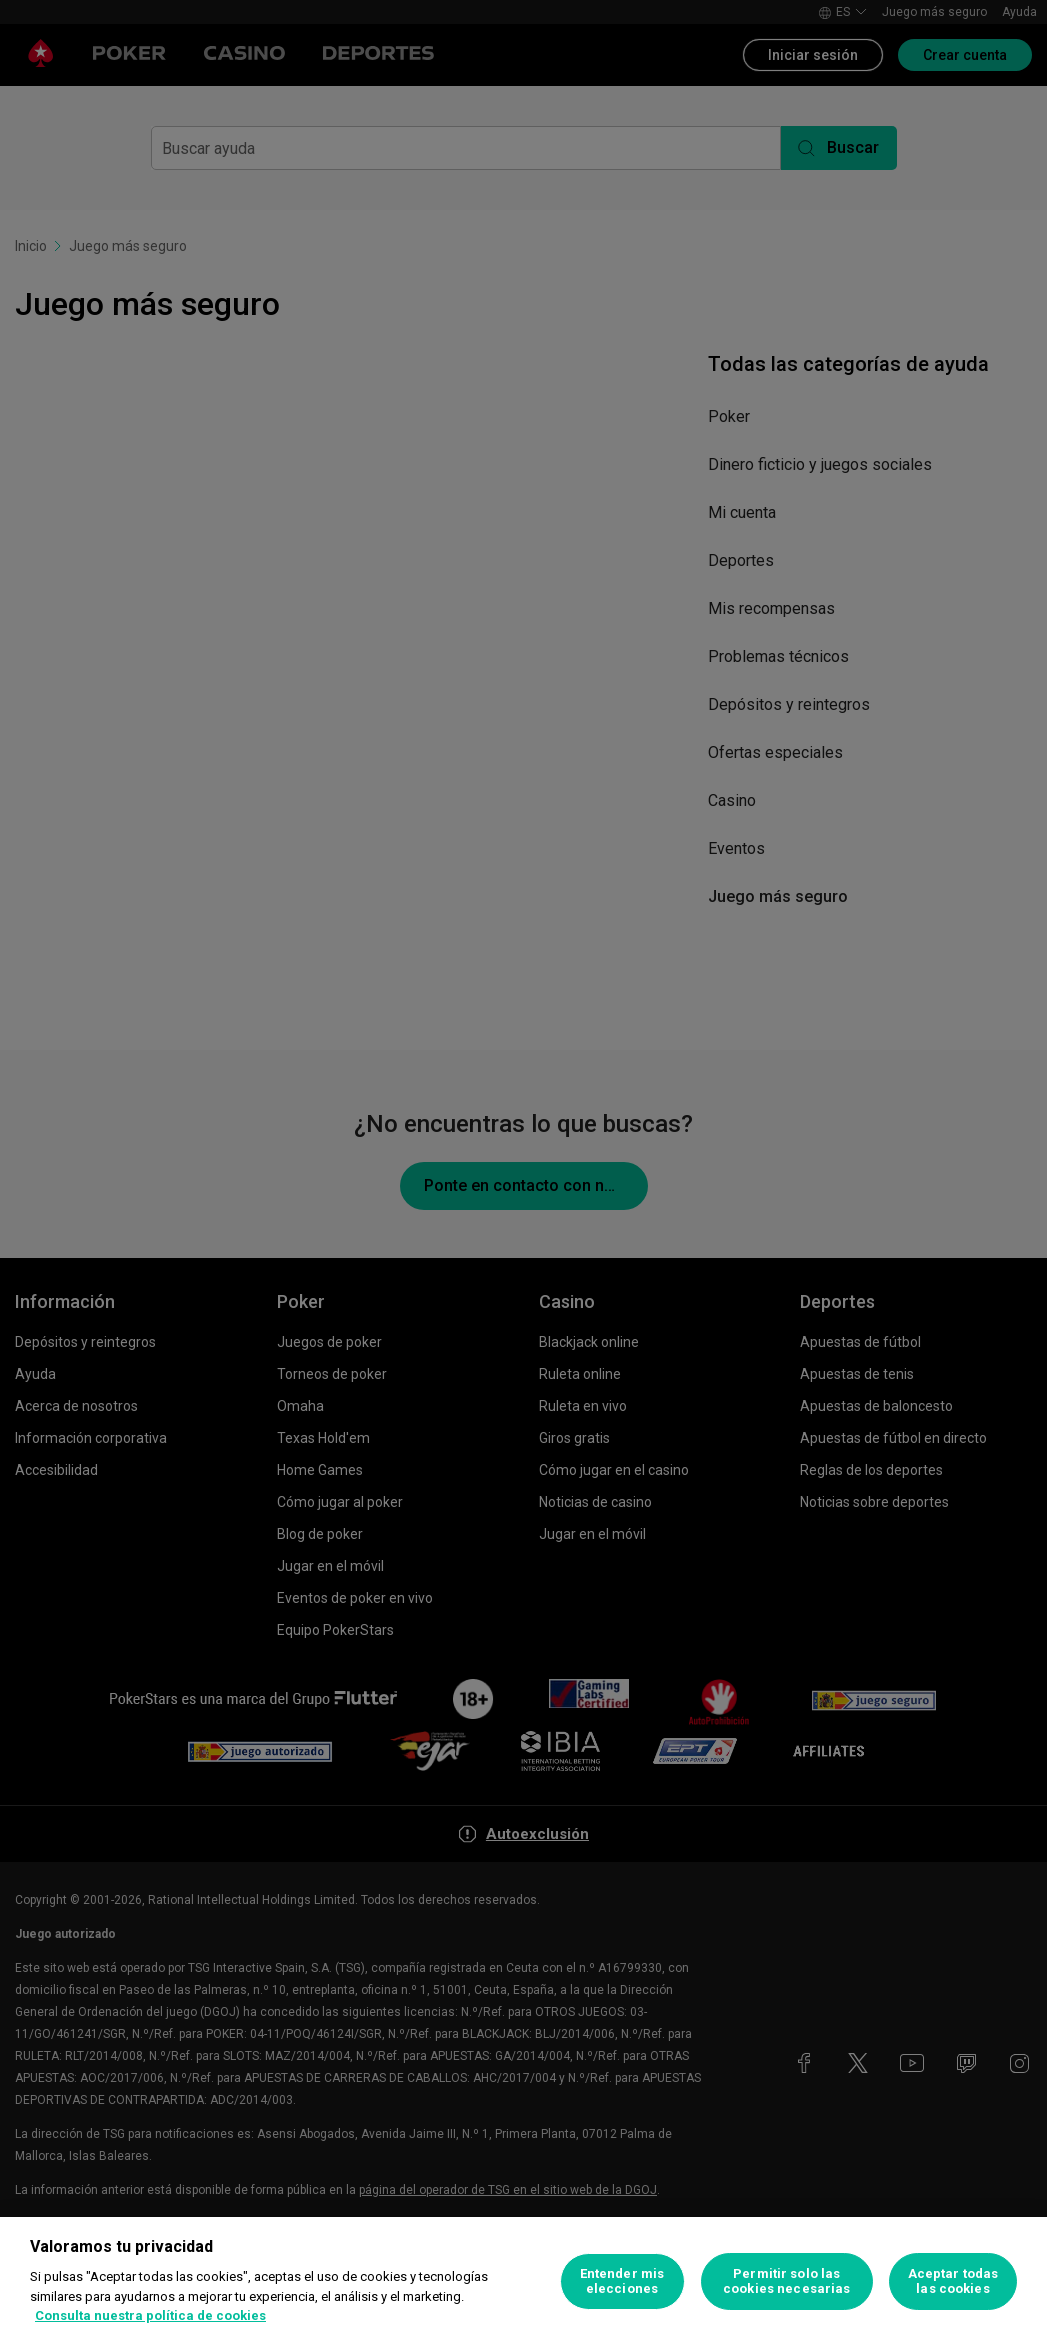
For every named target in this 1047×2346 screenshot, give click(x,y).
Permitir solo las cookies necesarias (786, 2281)
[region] (523, 2281)
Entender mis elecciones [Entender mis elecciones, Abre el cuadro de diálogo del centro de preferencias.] (622, 2281)
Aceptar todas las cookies (953, 2281)
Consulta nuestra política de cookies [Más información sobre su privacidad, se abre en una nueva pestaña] (150, 2315)
